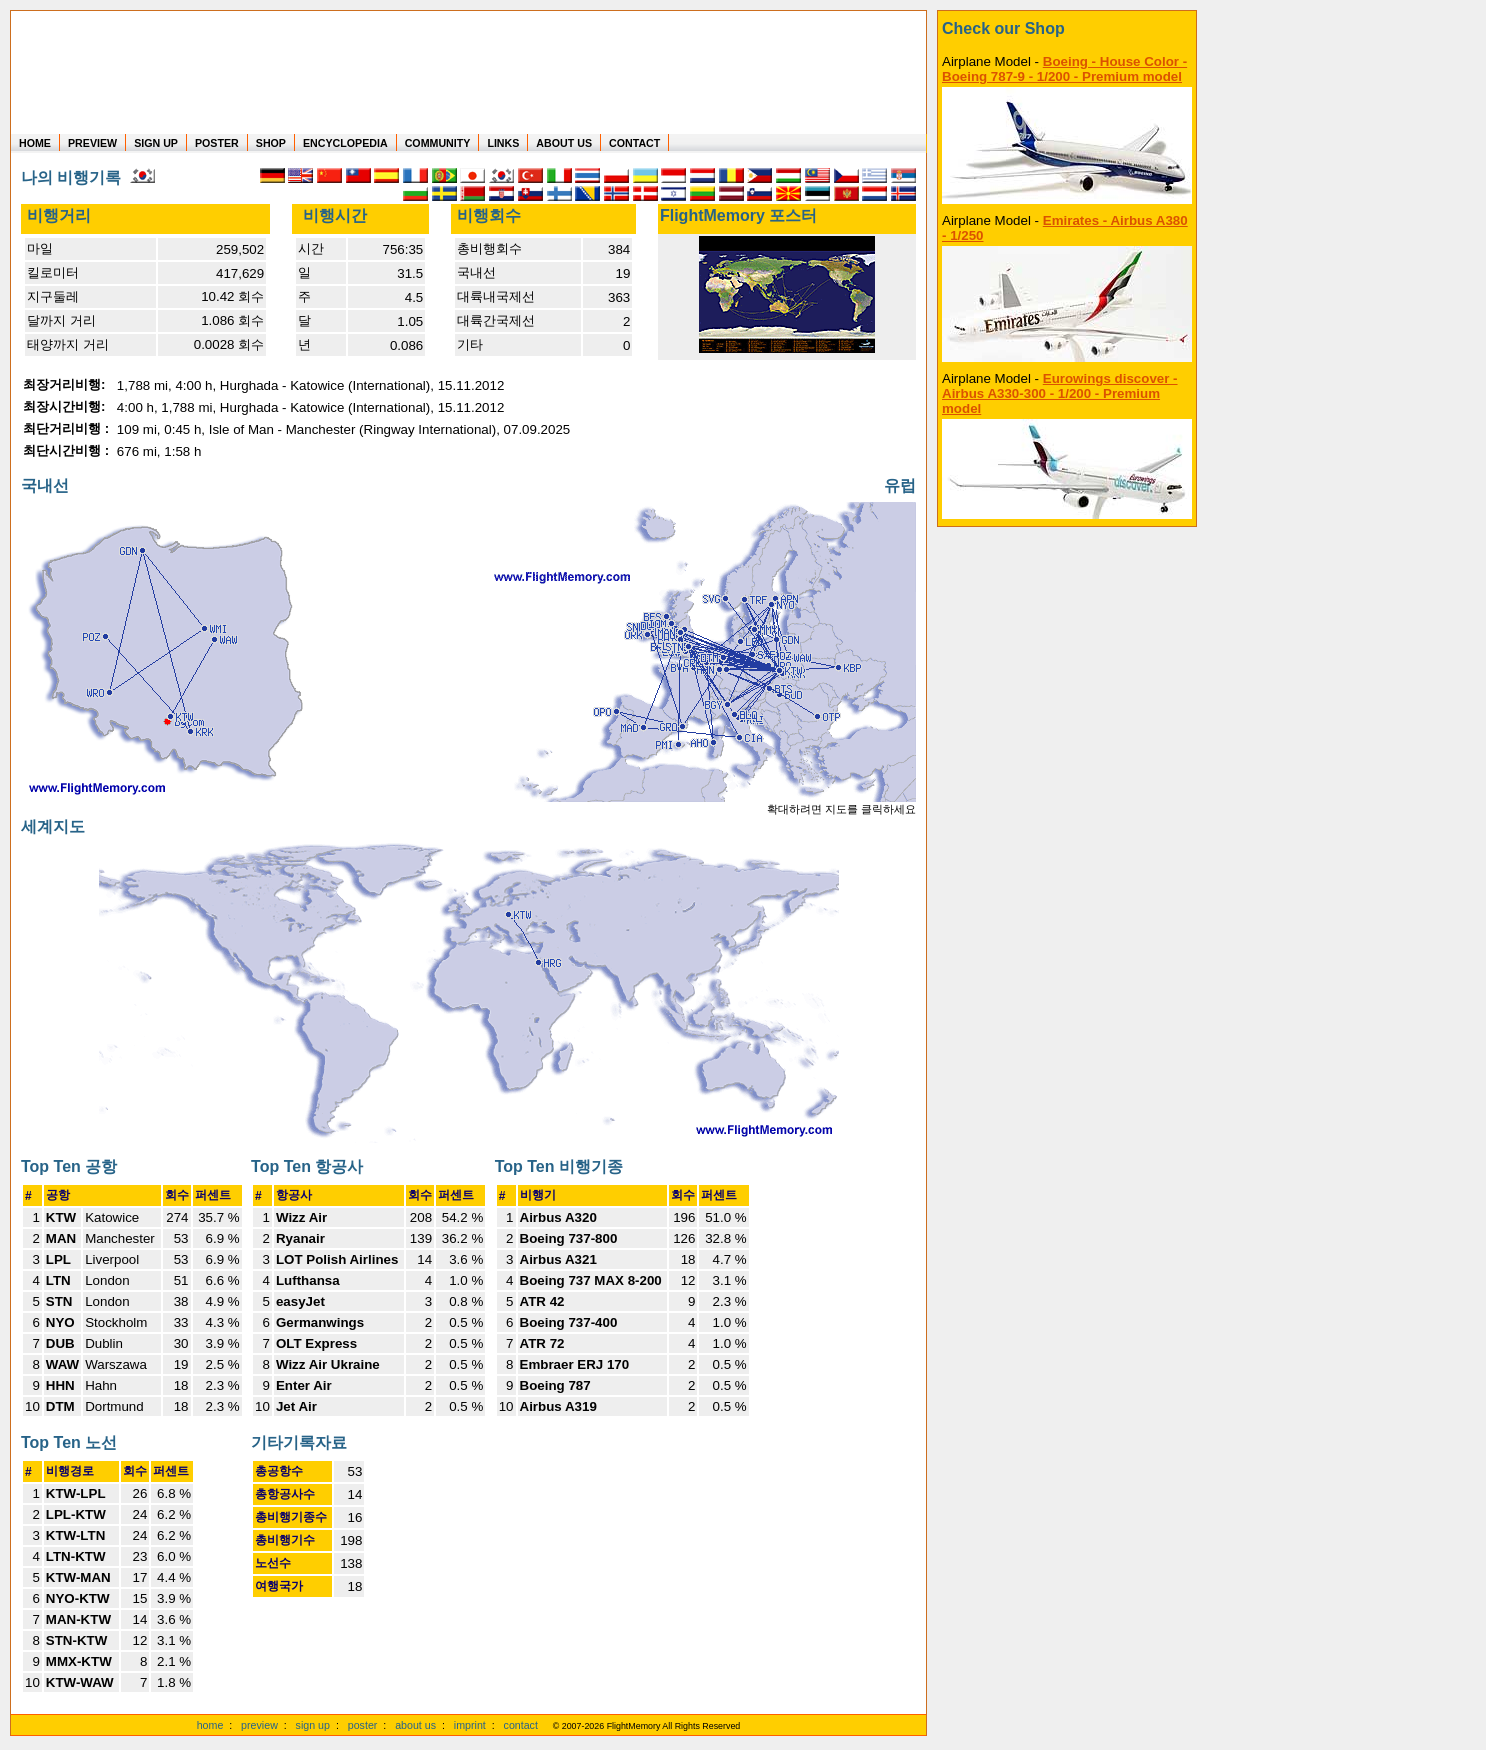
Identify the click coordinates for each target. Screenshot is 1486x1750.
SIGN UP (156, 143)
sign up (313, 1725)
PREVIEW (92, 143)
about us (415, 1725)
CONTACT (634, 143)
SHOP (271, 143)
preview (259, 1725)
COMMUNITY (438, 143)
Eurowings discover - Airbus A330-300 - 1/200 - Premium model (1060, 393)
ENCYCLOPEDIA (345, 143)
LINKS (503, 143)
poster (363, 1725)
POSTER (217, 143)
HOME (35, 143)
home (210, 1725)
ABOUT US (564, 143)
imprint (470, 1725)
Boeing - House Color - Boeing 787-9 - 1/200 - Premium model (1064, 69)
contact (521, 1725)
